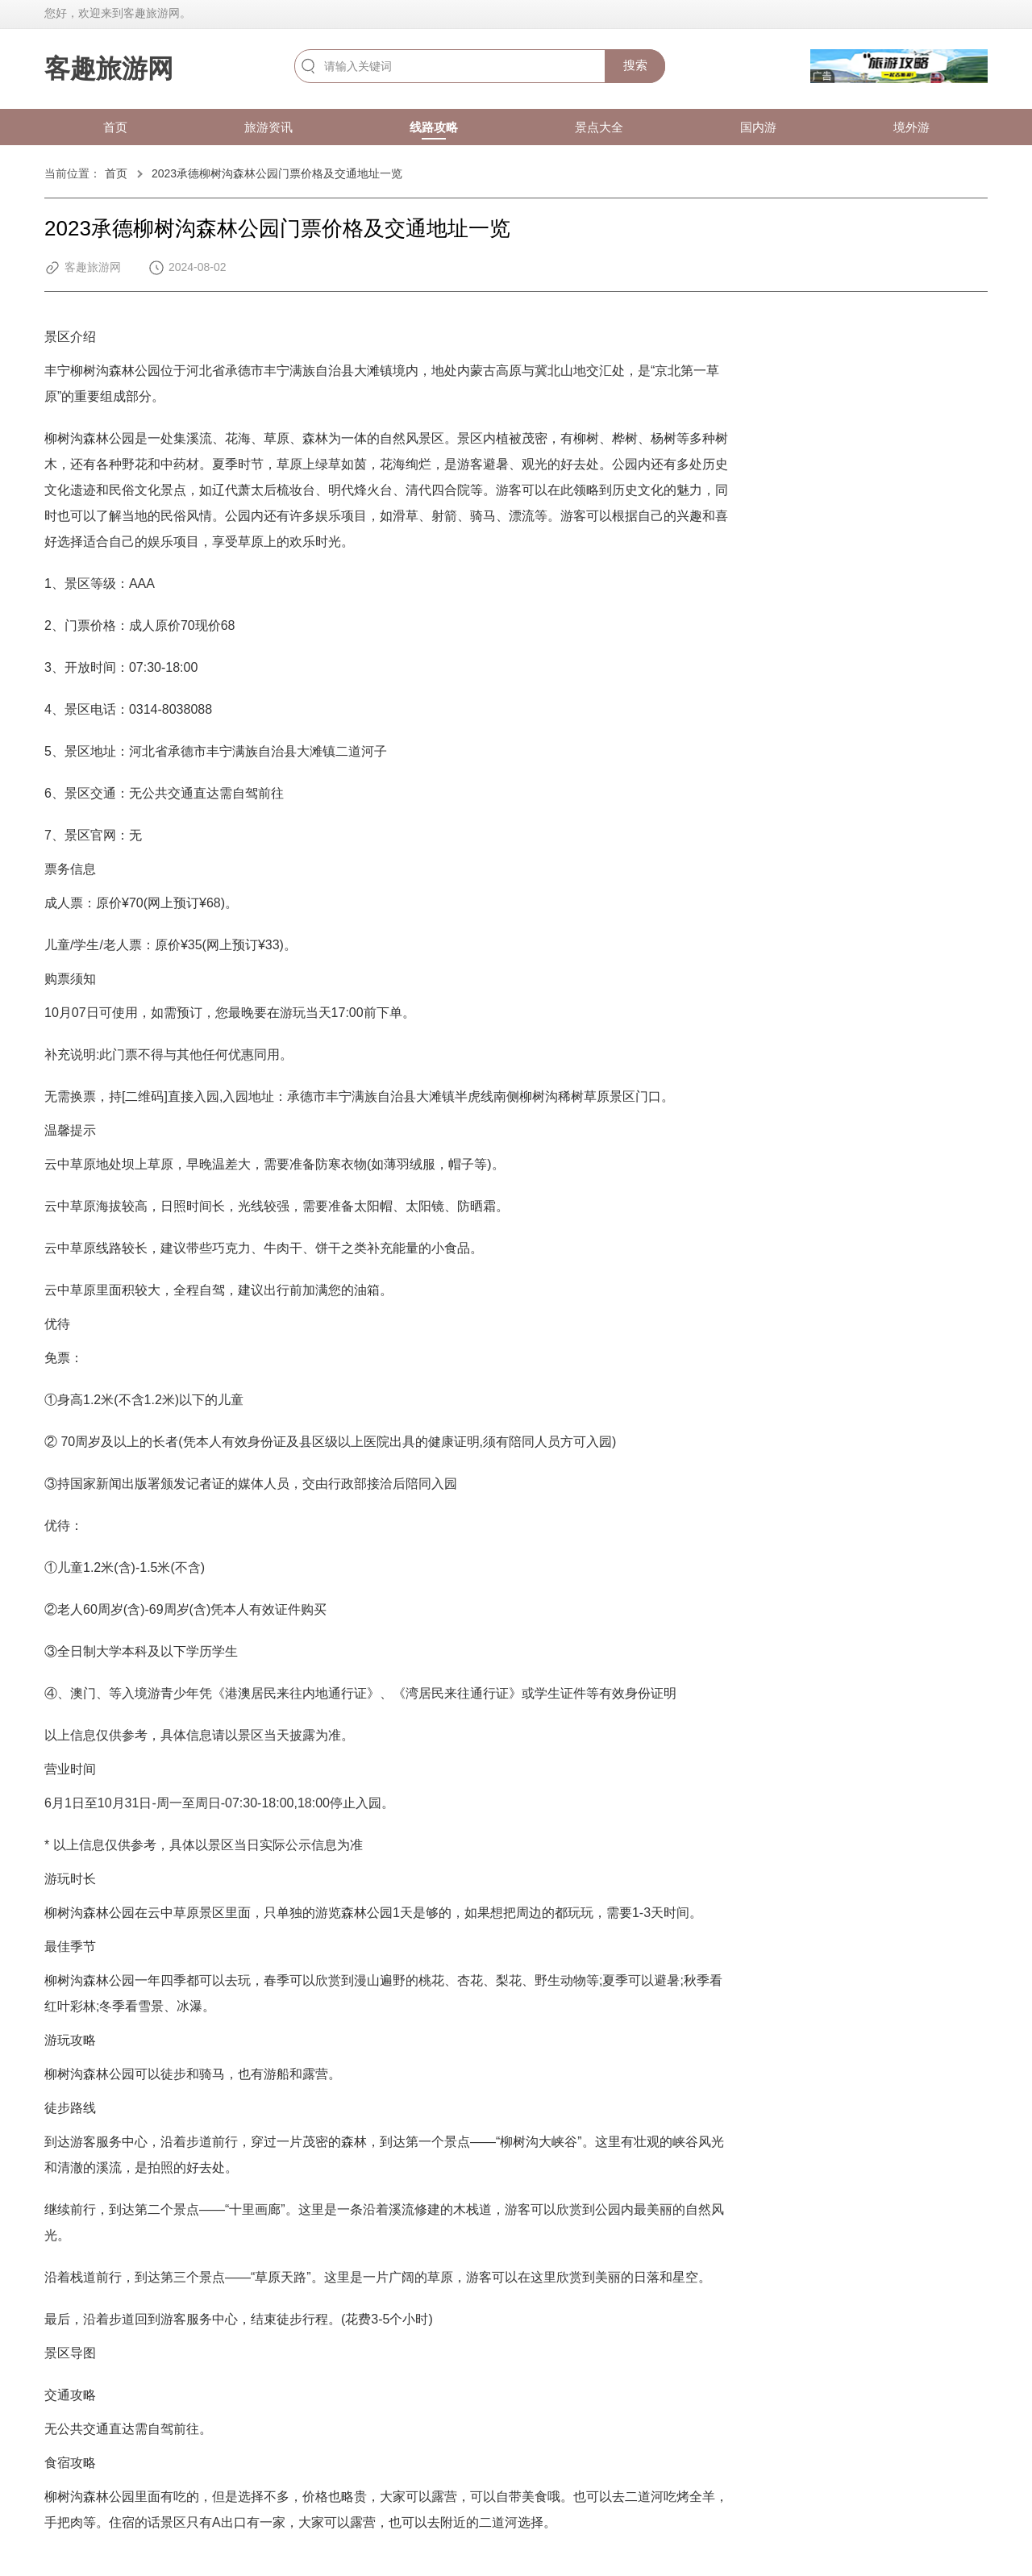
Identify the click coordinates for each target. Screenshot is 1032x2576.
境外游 (911, 127)
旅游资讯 (268, 127)
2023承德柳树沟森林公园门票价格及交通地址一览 (277, 173)
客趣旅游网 (108, 68)
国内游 (758, 127)
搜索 (635, 65)
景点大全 (599, 127)
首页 (115, 127)
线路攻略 (434, 127)
